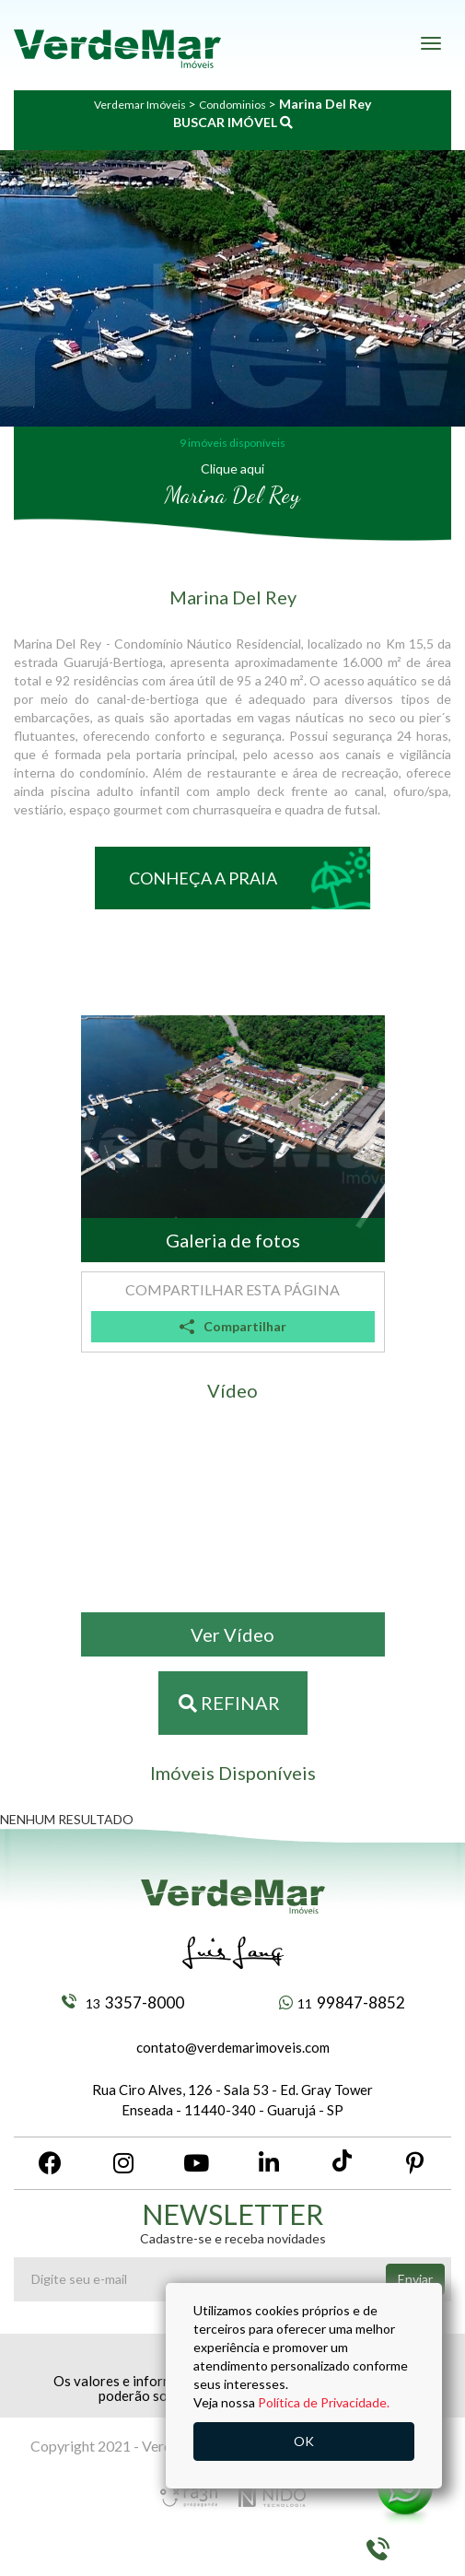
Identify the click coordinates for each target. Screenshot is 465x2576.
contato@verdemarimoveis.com (233, 2047)
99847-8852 (341, 2002)
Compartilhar (233, 1326)
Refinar (229, 1703)
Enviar (415, 2279)
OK (304, 2441)
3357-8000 (123, 2002)
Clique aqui (232, 468)
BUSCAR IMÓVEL (233, 122)
